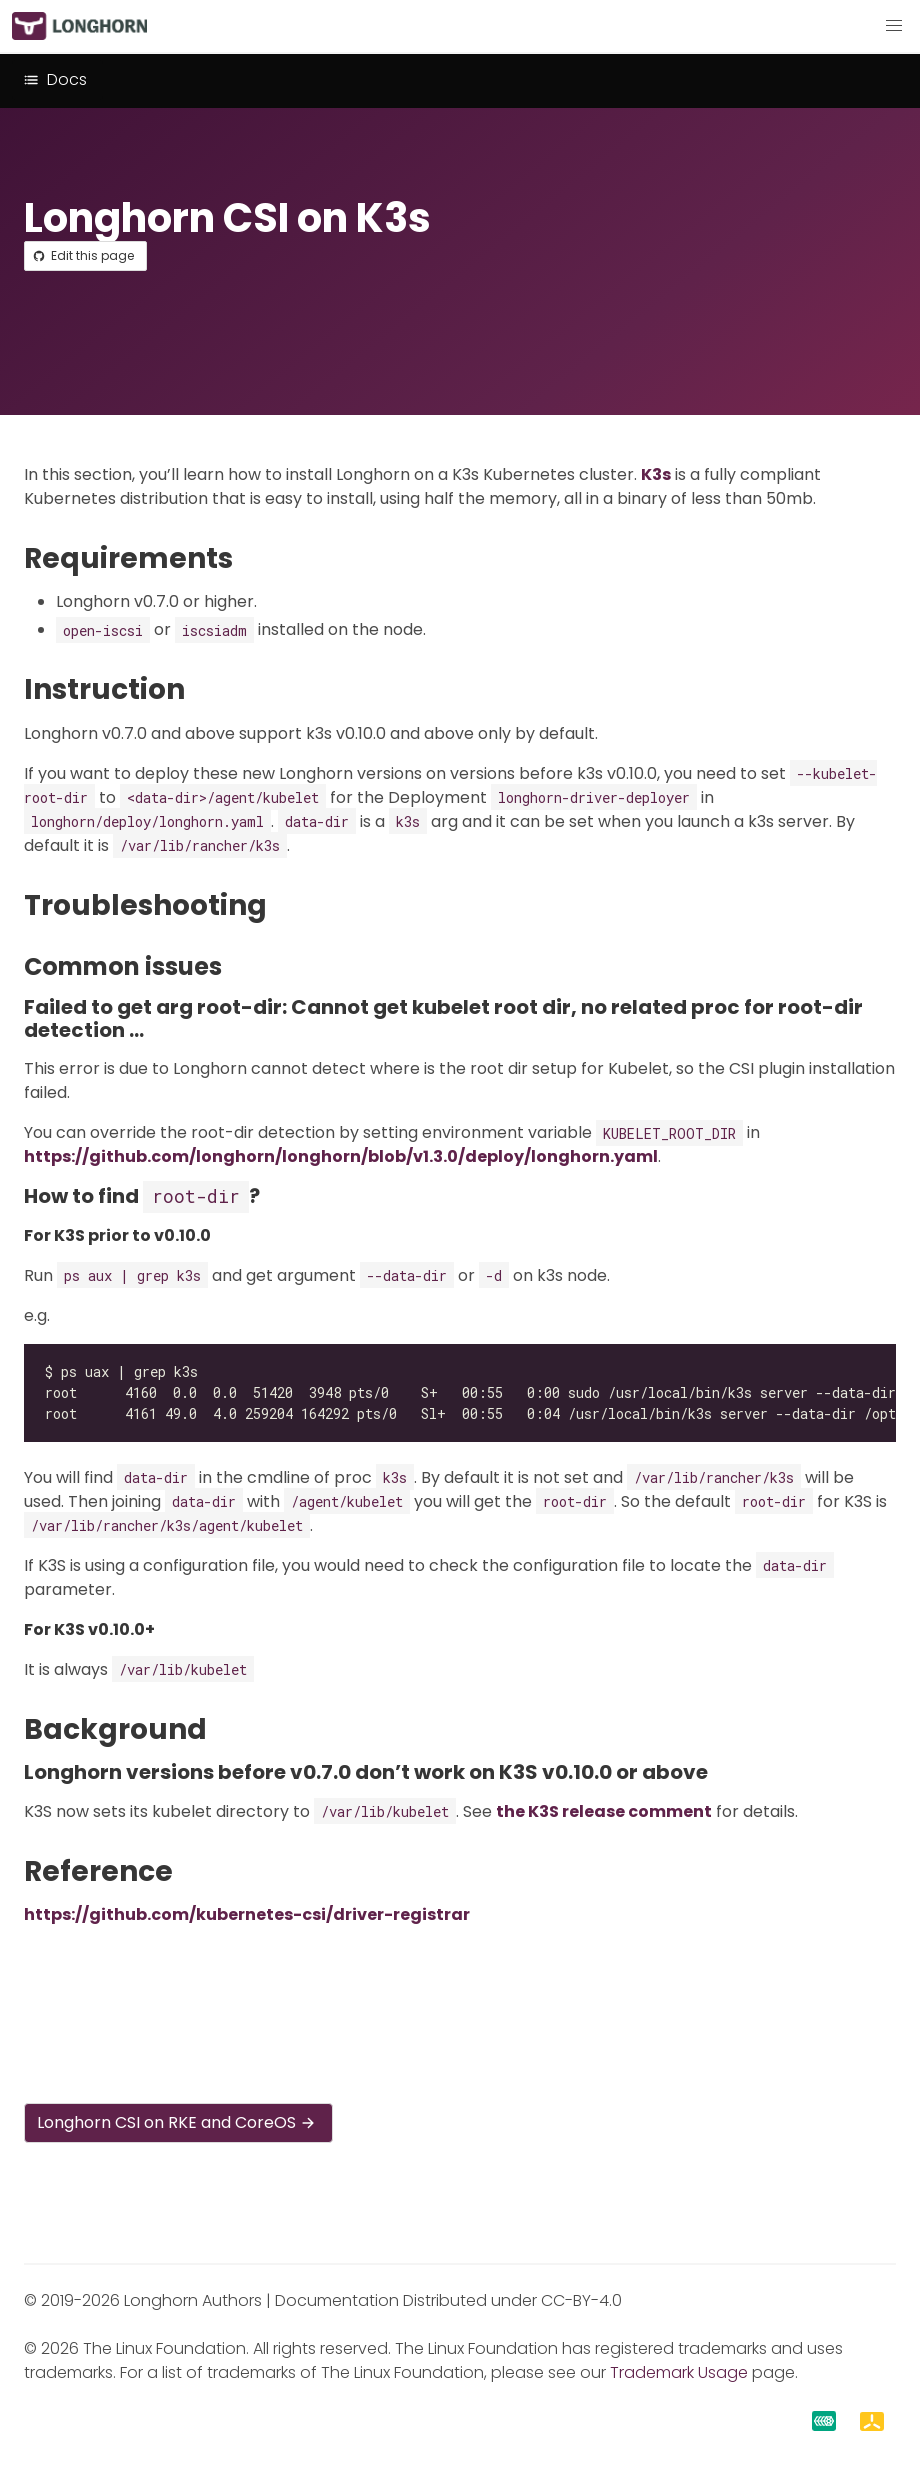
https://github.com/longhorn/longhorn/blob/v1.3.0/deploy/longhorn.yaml (341, 1156)
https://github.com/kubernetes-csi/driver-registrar (247, 1914)
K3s (656, 474)
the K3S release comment (604, 1811)
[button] (894, 26)
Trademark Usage (679, 2372)
